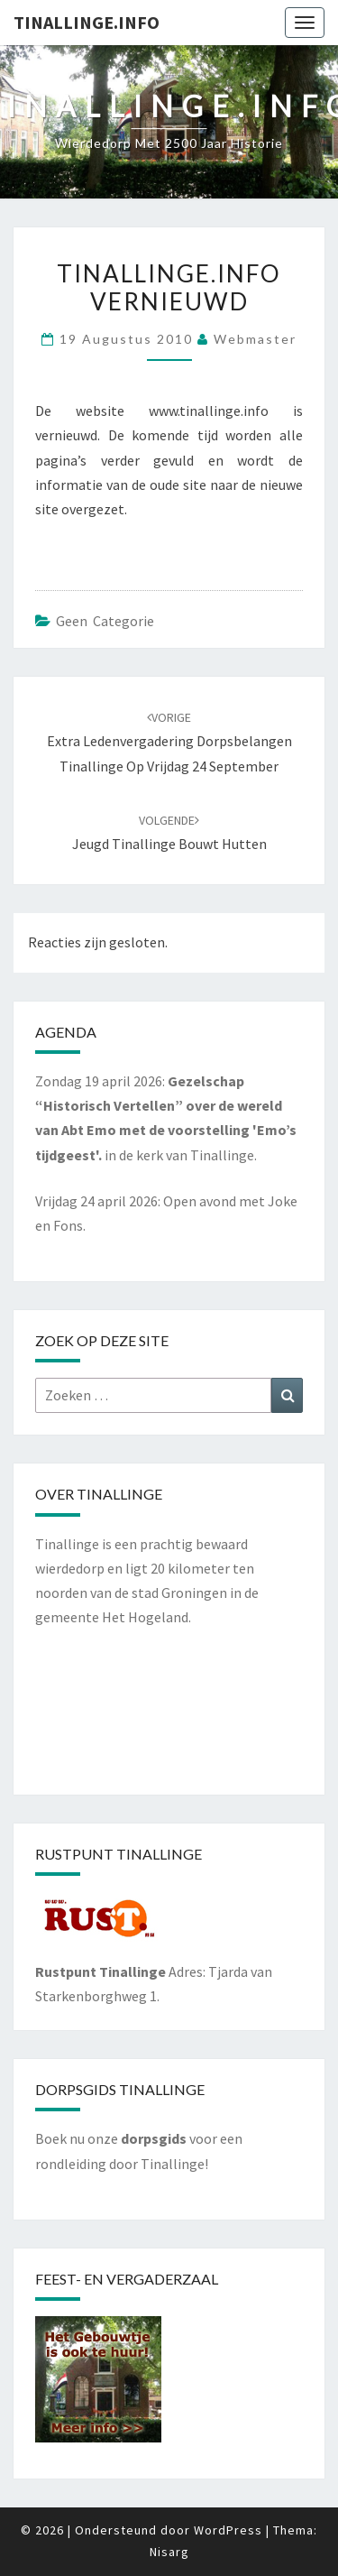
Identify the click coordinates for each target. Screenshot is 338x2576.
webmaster (255, 338)
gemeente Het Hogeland (111, 1617)
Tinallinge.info (87, 22)
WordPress (228, 2530)
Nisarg (169, 2552)
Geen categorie (105, 621)
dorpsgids (154, 2138)
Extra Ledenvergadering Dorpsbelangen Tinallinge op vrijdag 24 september (169, 741)
